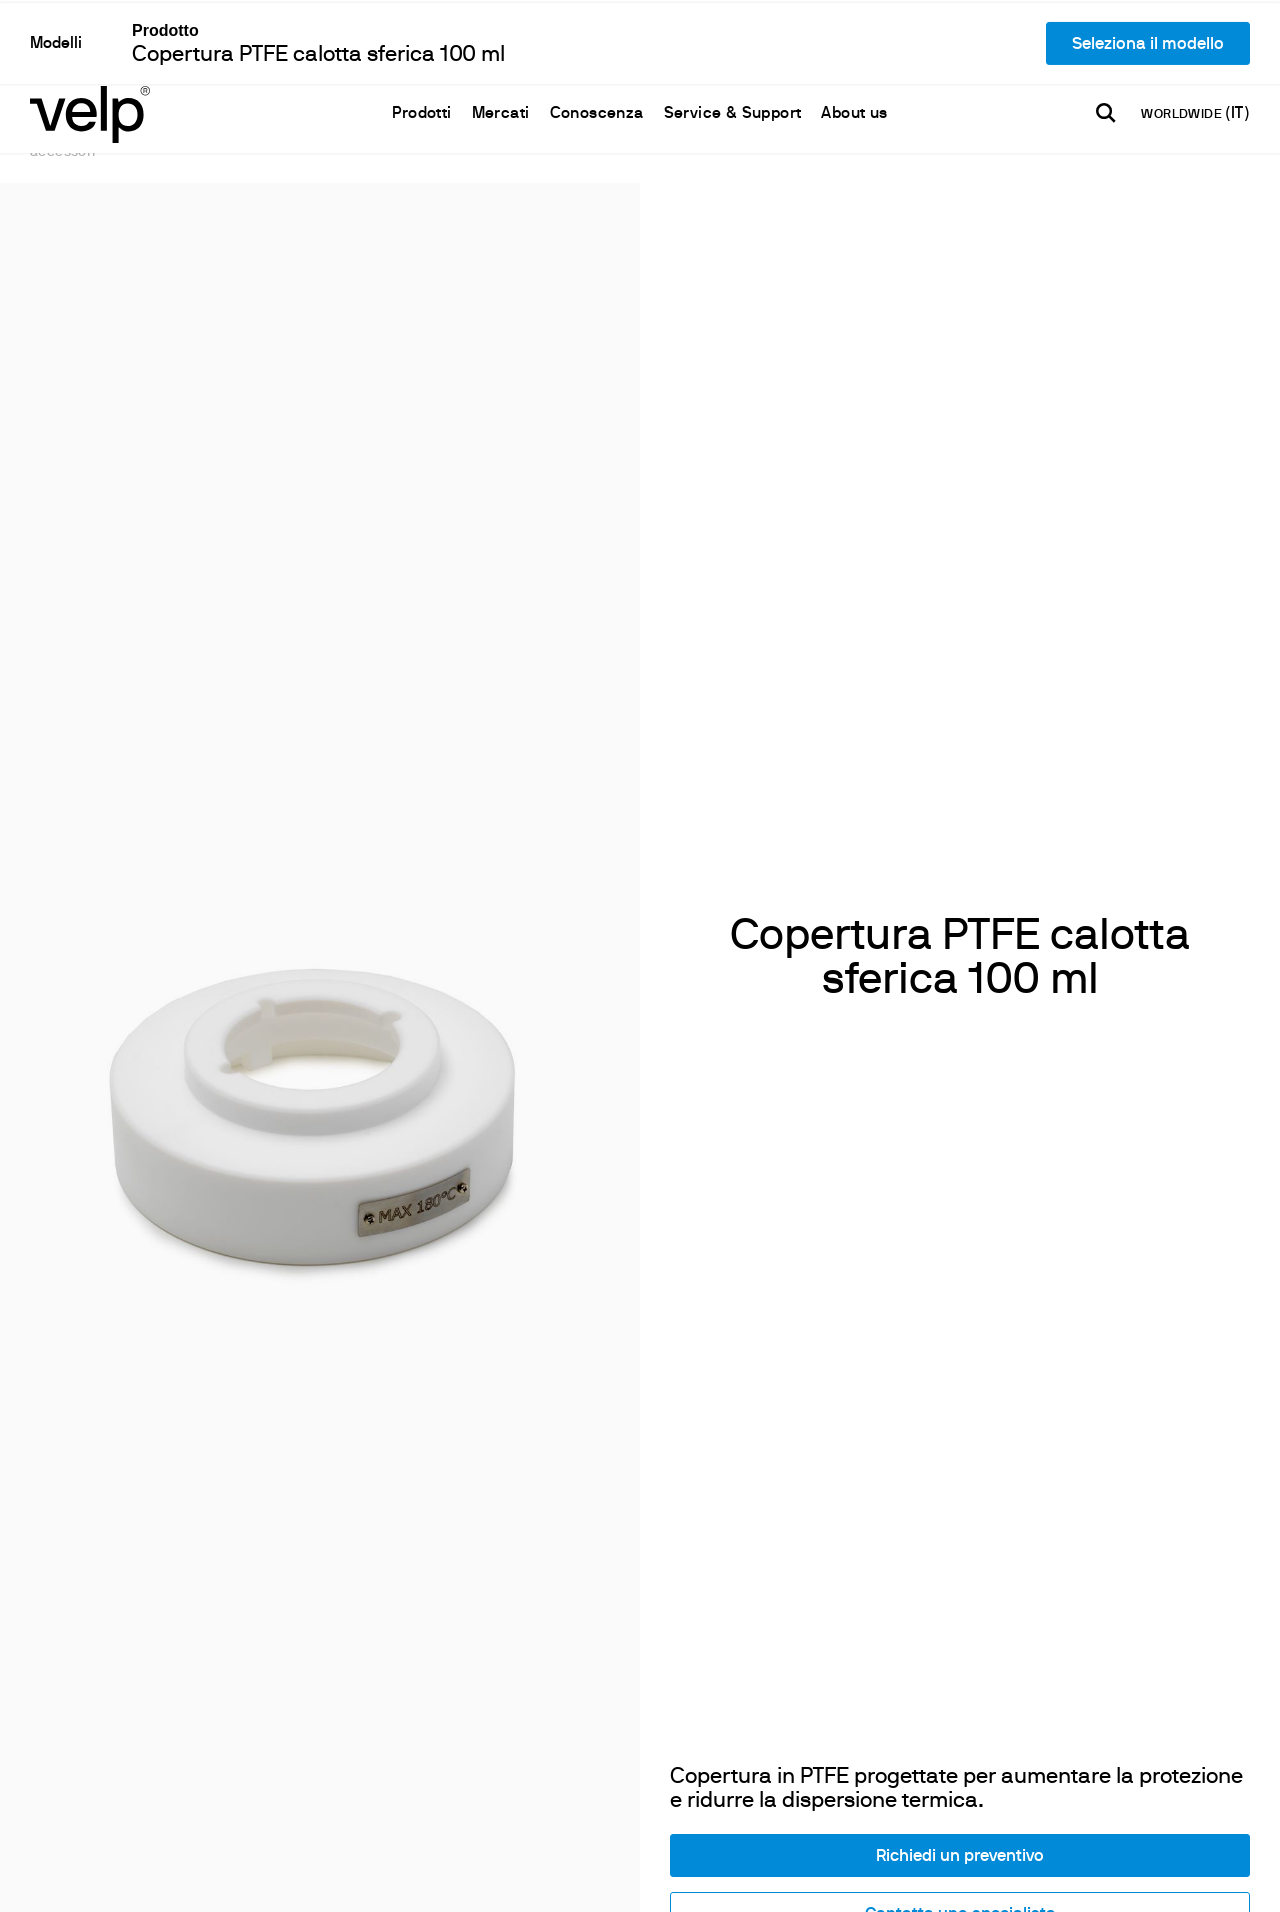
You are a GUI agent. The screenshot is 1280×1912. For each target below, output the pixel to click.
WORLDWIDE (1183, 43)
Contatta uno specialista (960, 1624)
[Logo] (90, 40)
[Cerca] (1106, 41)
